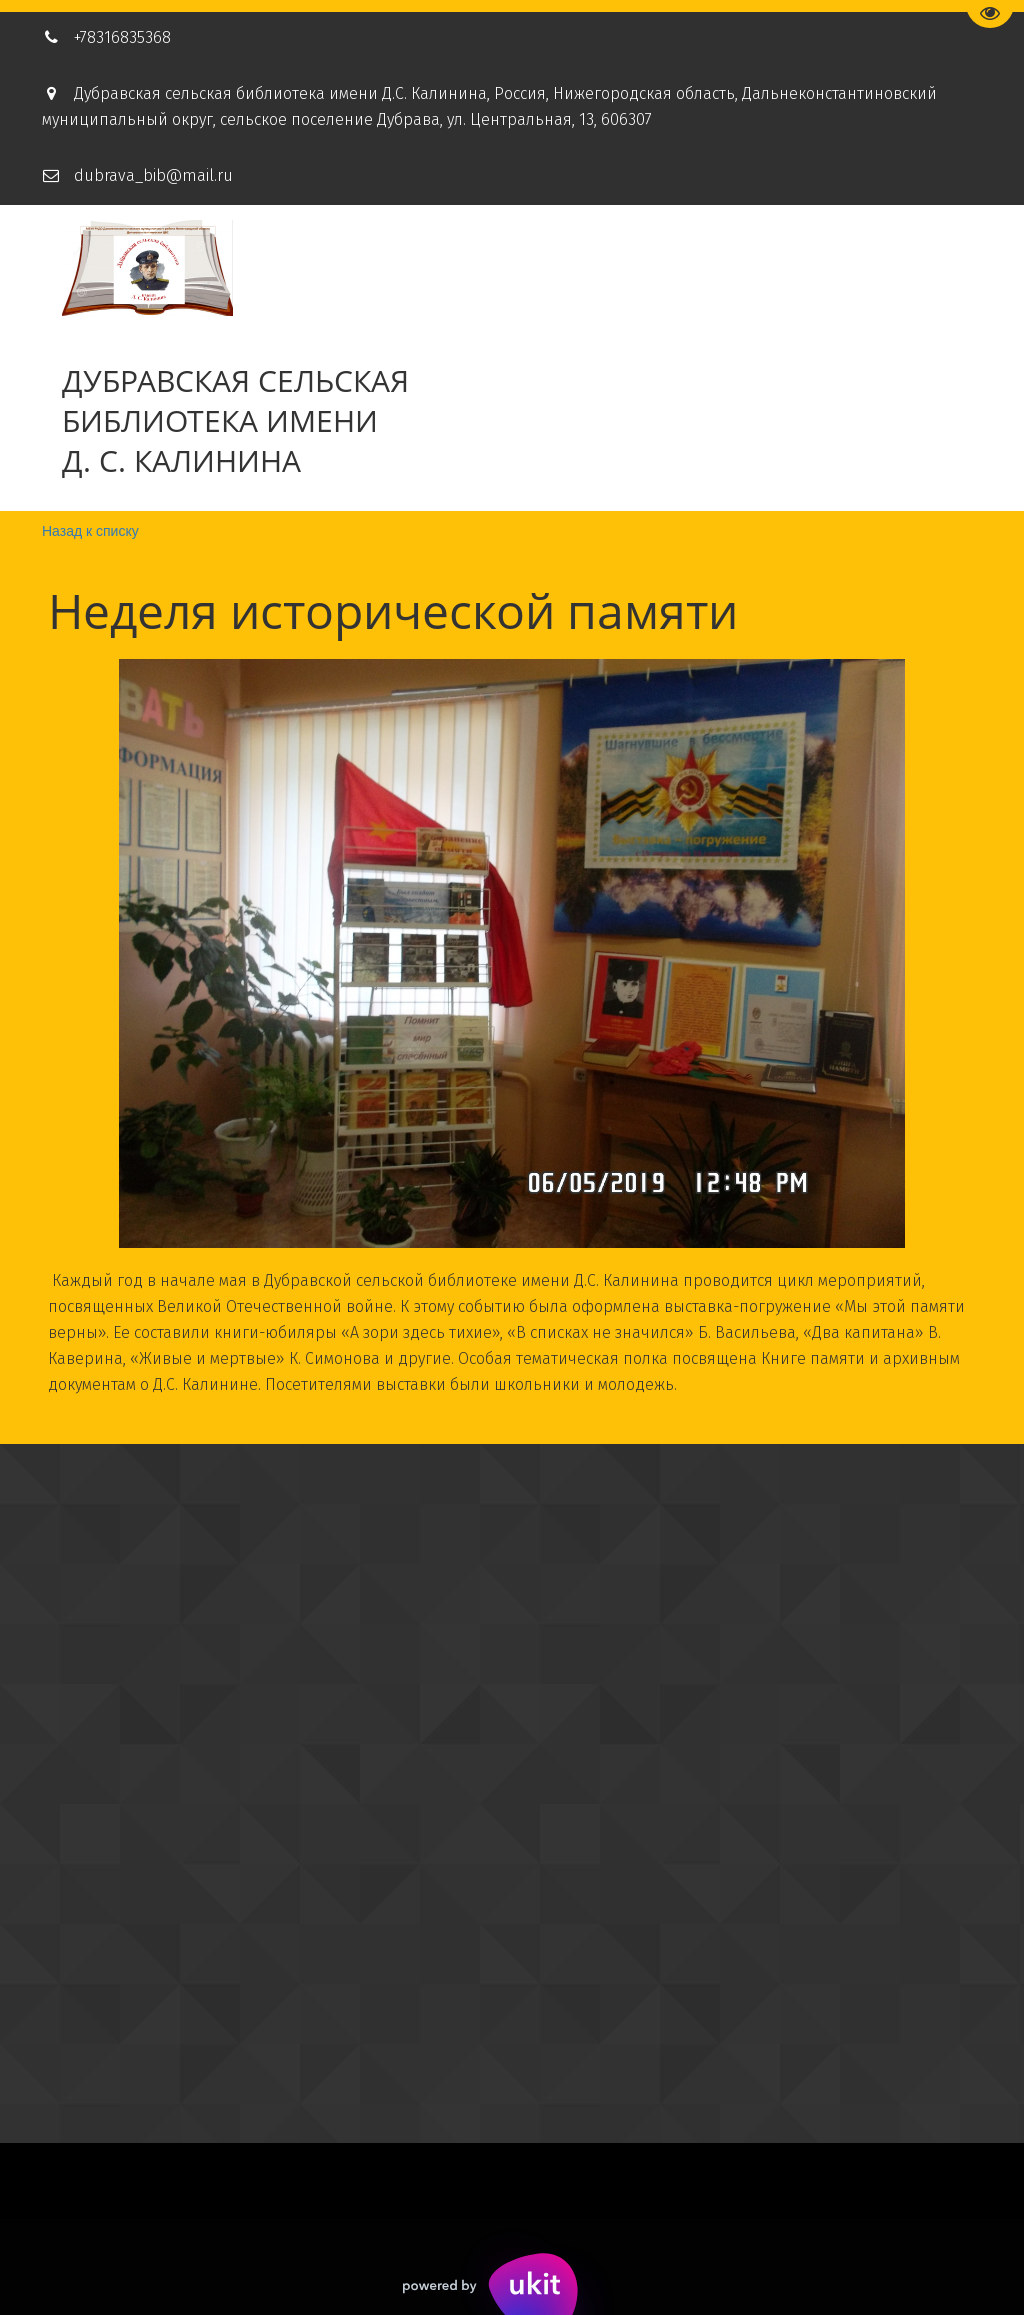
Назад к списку (90, 531)
